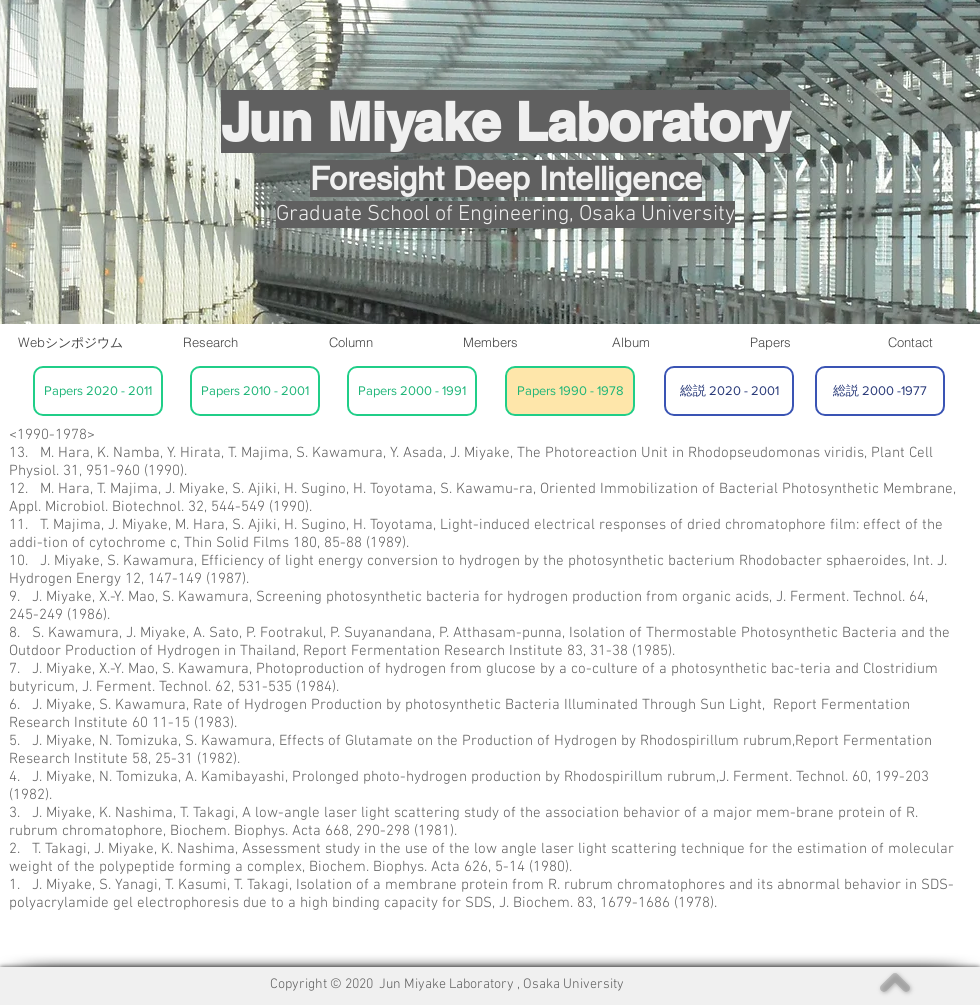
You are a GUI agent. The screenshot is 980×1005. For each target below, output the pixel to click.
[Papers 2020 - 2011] (98, 391)
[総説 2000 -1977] (880, 391)
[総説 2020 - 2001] (729, 391)
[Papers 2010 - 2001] (255, 391)
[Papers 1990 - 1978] (570, 391)
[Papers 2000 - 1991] (412, 391)
